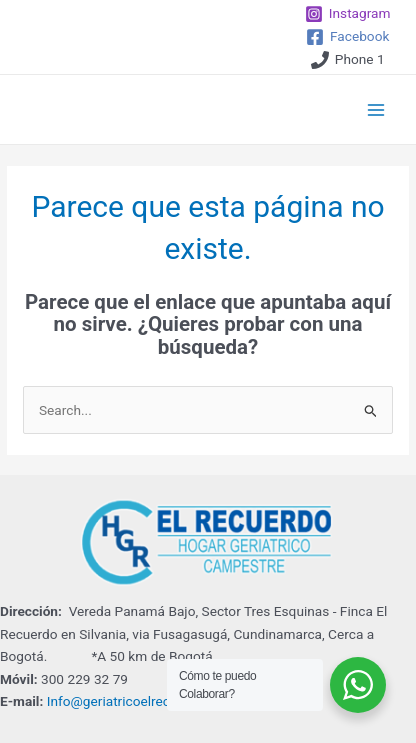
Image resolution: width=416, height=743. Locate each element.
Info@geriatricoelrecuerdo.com (141, 701)
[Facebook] (347, 37)
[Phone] (347, 60)
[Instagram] (347, 14)
